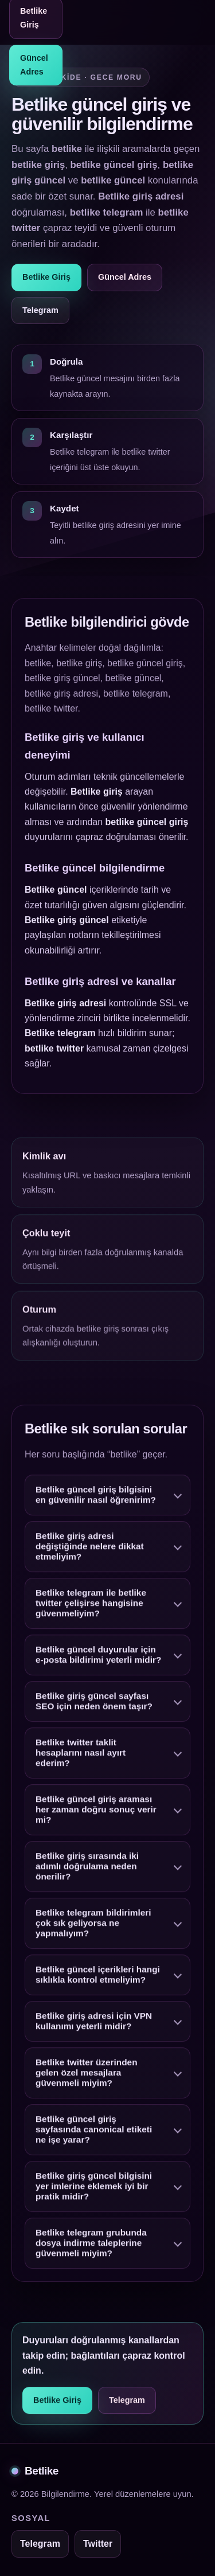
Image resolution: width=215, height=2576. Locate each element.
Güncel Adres (34, 64)
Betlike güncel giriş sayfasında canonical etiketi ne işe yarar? (94, 2132)
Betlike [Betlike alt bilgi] (34, 2471)
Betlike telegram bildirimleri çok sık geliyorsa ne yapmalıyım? (93, 1925)
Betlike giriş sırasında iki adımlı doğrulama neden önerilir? (87, 1869)
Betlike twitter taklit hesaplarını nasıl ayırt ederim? (81, 1755)
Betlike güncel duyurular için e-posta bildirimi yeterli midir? (98, 1657)
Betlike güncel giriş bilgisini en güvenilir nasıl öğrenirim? (96, 1497)
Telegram (40, 310)
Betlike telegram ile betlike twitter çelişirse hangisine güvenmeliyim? (91, 1605)
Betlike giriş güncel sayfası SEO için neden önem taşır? (94, 1704)
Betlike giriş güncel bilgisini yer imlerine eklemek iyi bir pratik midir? (94, 2189)
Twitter (97, 2543)
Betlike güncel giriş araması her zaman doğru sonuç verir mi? (96, 1812)
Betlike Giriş (46, 277)
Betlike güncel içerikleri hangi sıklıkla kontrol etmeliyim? (98, 1977)
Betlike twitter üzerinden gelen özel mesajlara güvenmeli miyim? (87, 2075)
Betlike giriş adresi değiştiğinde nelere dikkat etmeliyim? (90, 1549)
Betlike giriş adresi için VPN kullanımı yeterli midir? (94, 2024)
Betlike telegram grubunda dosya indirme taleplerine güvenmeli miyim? (91, 2245)
